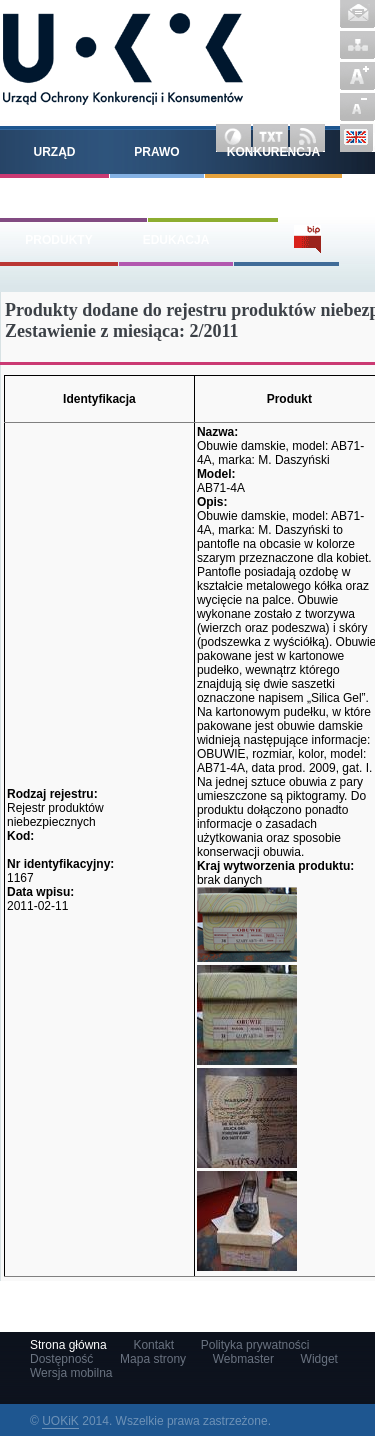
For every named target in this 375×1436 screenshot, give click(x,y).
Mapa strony (357, 45)
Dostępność (61, 1359)
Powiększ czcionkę (357, 76)
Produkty (58, 240)
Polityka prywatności (255, 1345)
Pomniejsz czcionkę (357, 107)
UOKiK (60, 1421)
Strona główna (68, 1345)
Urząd (55, 152)
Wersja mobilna (71, 1373)
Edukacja (176, 240)
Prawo (156, 152)
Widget (319, 1359)
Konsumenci (213, 196)
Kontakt (357, 14)
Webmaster (243, 1359)
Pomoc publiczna (74, 196)
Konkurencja (273, 152)
